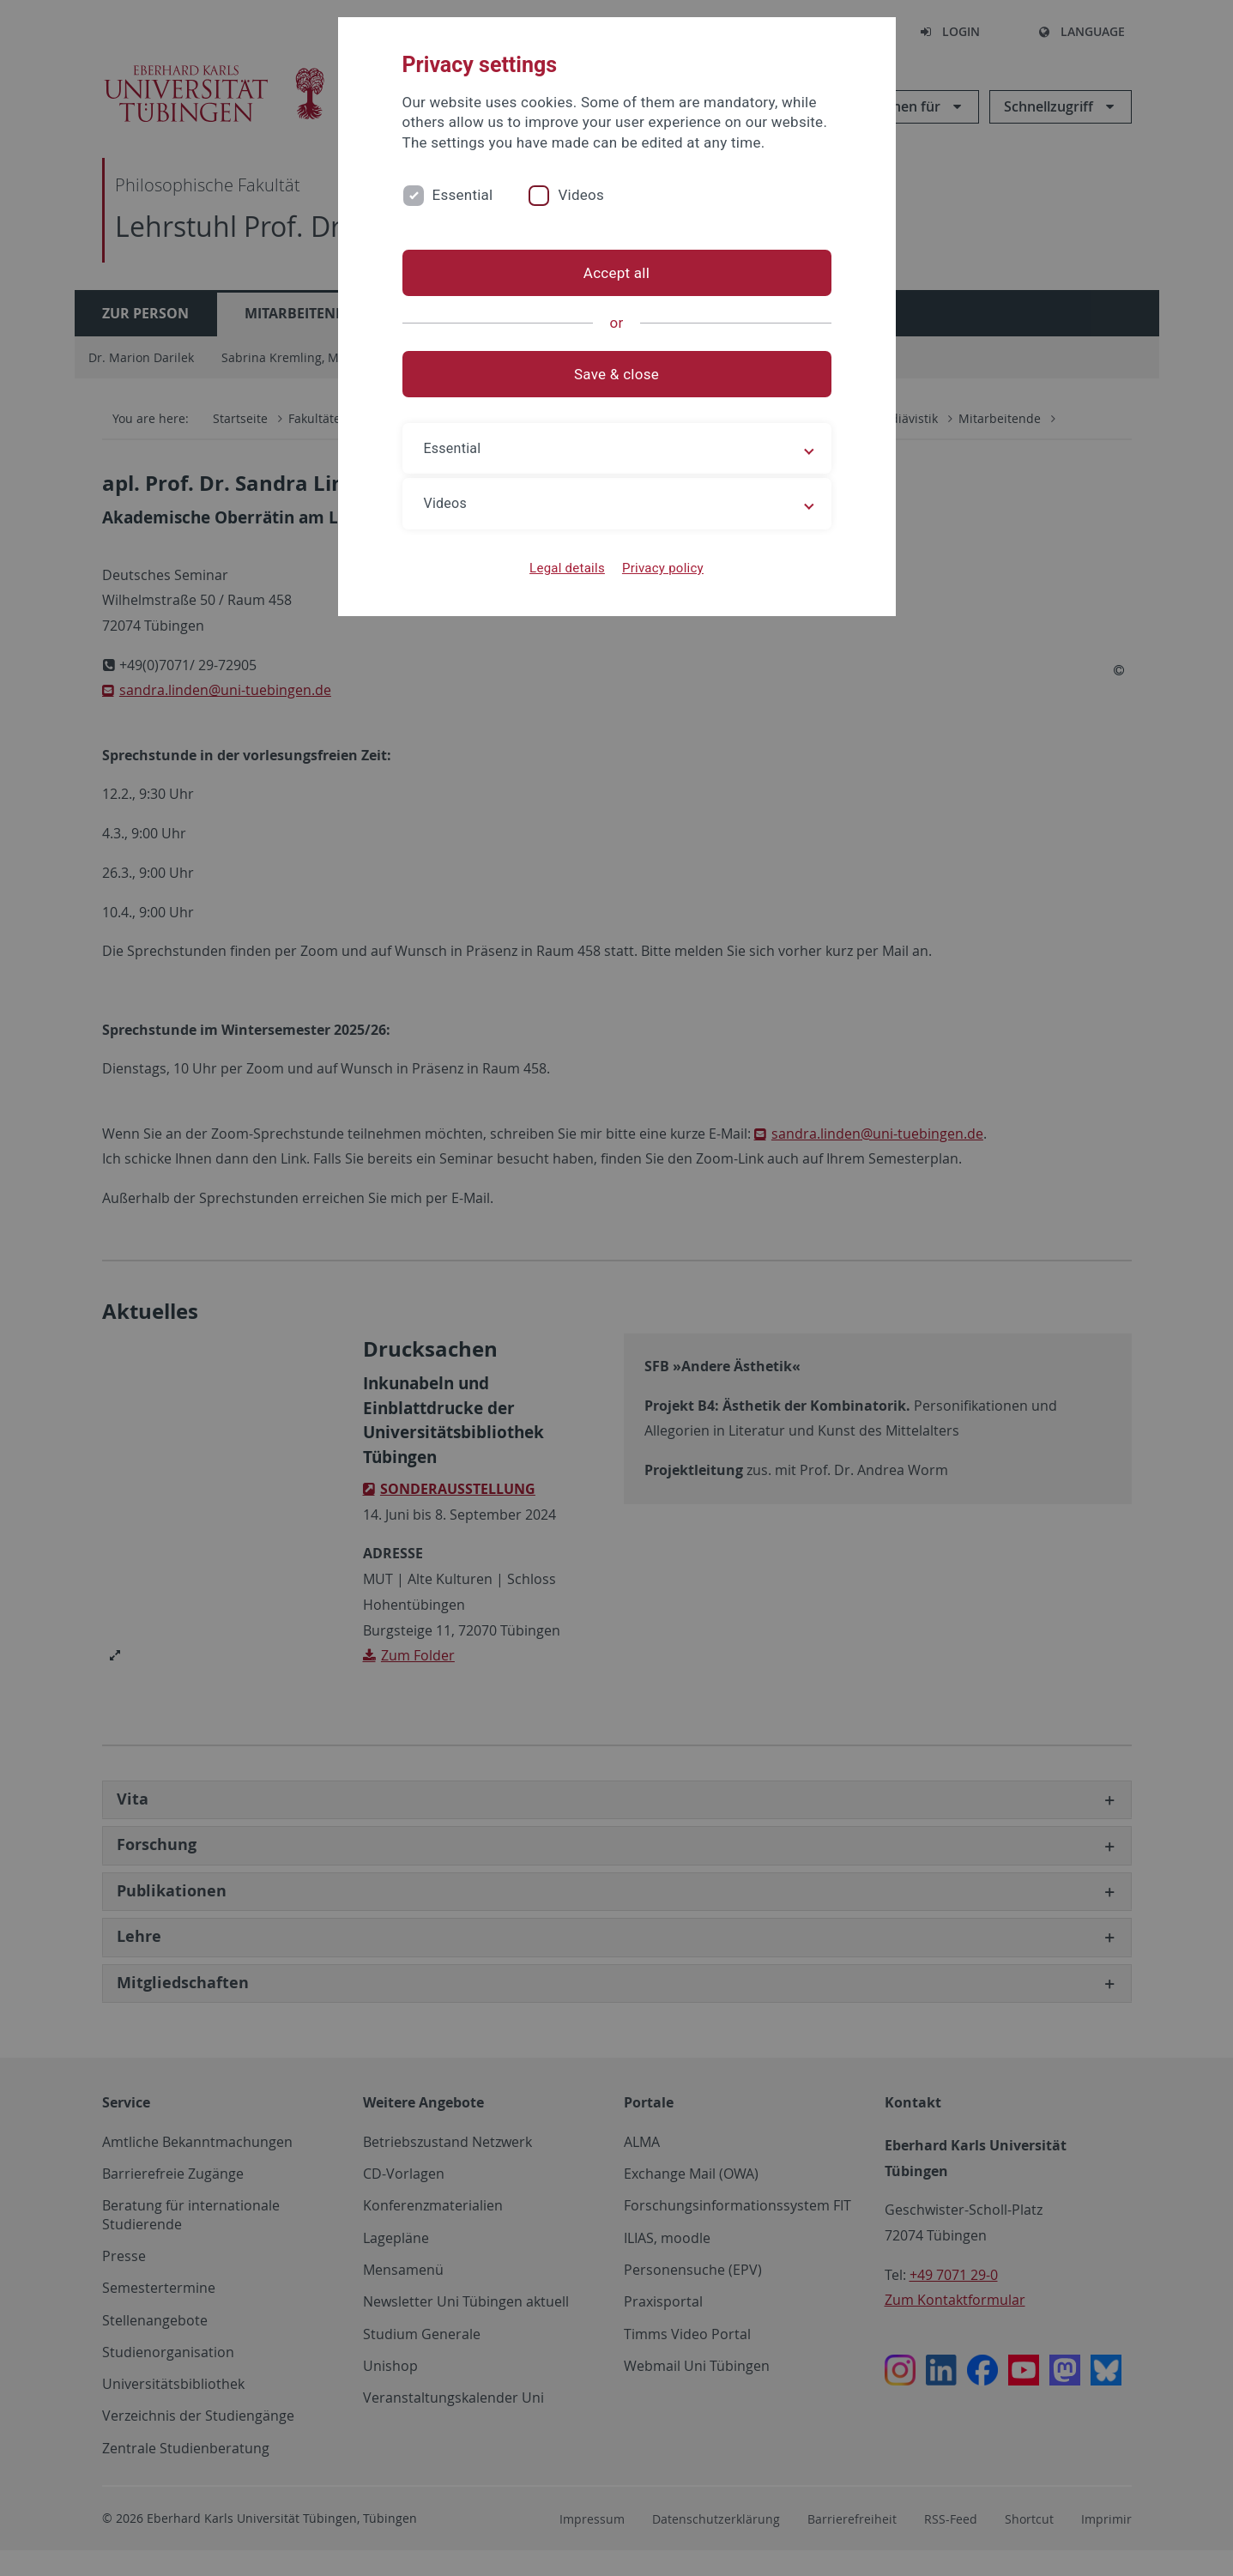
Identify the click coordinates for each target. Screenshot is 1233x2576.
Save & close (616, 374)
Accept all (616, 272)
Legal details (567, 568)
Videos (581, 194)
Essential (462, 194)
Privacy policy (663, 568)
